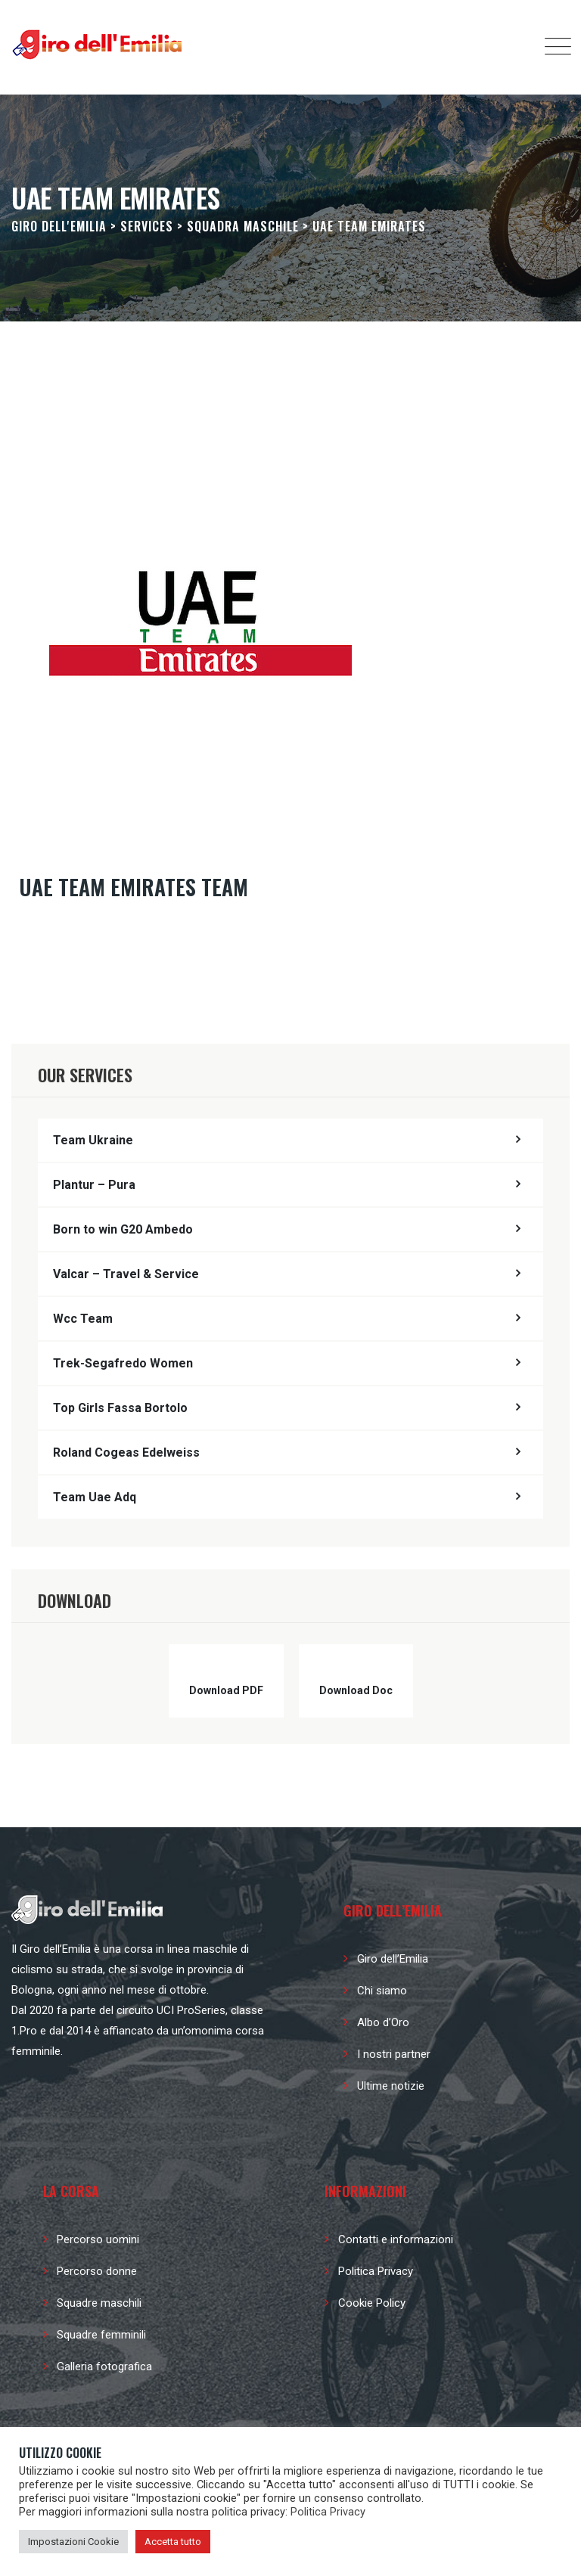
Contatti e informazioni (395, 2239)
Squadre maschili (99, 2303)
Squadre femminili (101, 2335)
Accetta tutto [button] (172, 2541)
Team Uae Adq (94, 1497)
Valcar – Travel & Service (126, 1274)
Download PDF (226, 1690)
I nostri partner (393, 2054)
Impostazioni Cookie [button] (73, 2541)
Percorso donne (97, 2271)
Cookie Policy (371, 2303)
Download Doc (356, 1690)
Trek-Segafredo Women (123, 1363)
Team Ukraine (93, 1140)
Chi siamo (382, 1990)
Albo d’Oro (383, 2022)
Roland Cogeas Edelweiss (126, 1452)
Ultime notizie (390, 2086)
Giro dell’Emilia (392, 1959)
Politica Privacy (375, 2271)
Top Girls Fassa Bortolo (120, 1408)
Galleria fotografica (104, 2366)
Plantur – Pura (94, 1185)
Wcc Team (83, 1318)
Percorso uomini (98, 2239)
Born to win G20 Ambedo (123, 1229)
